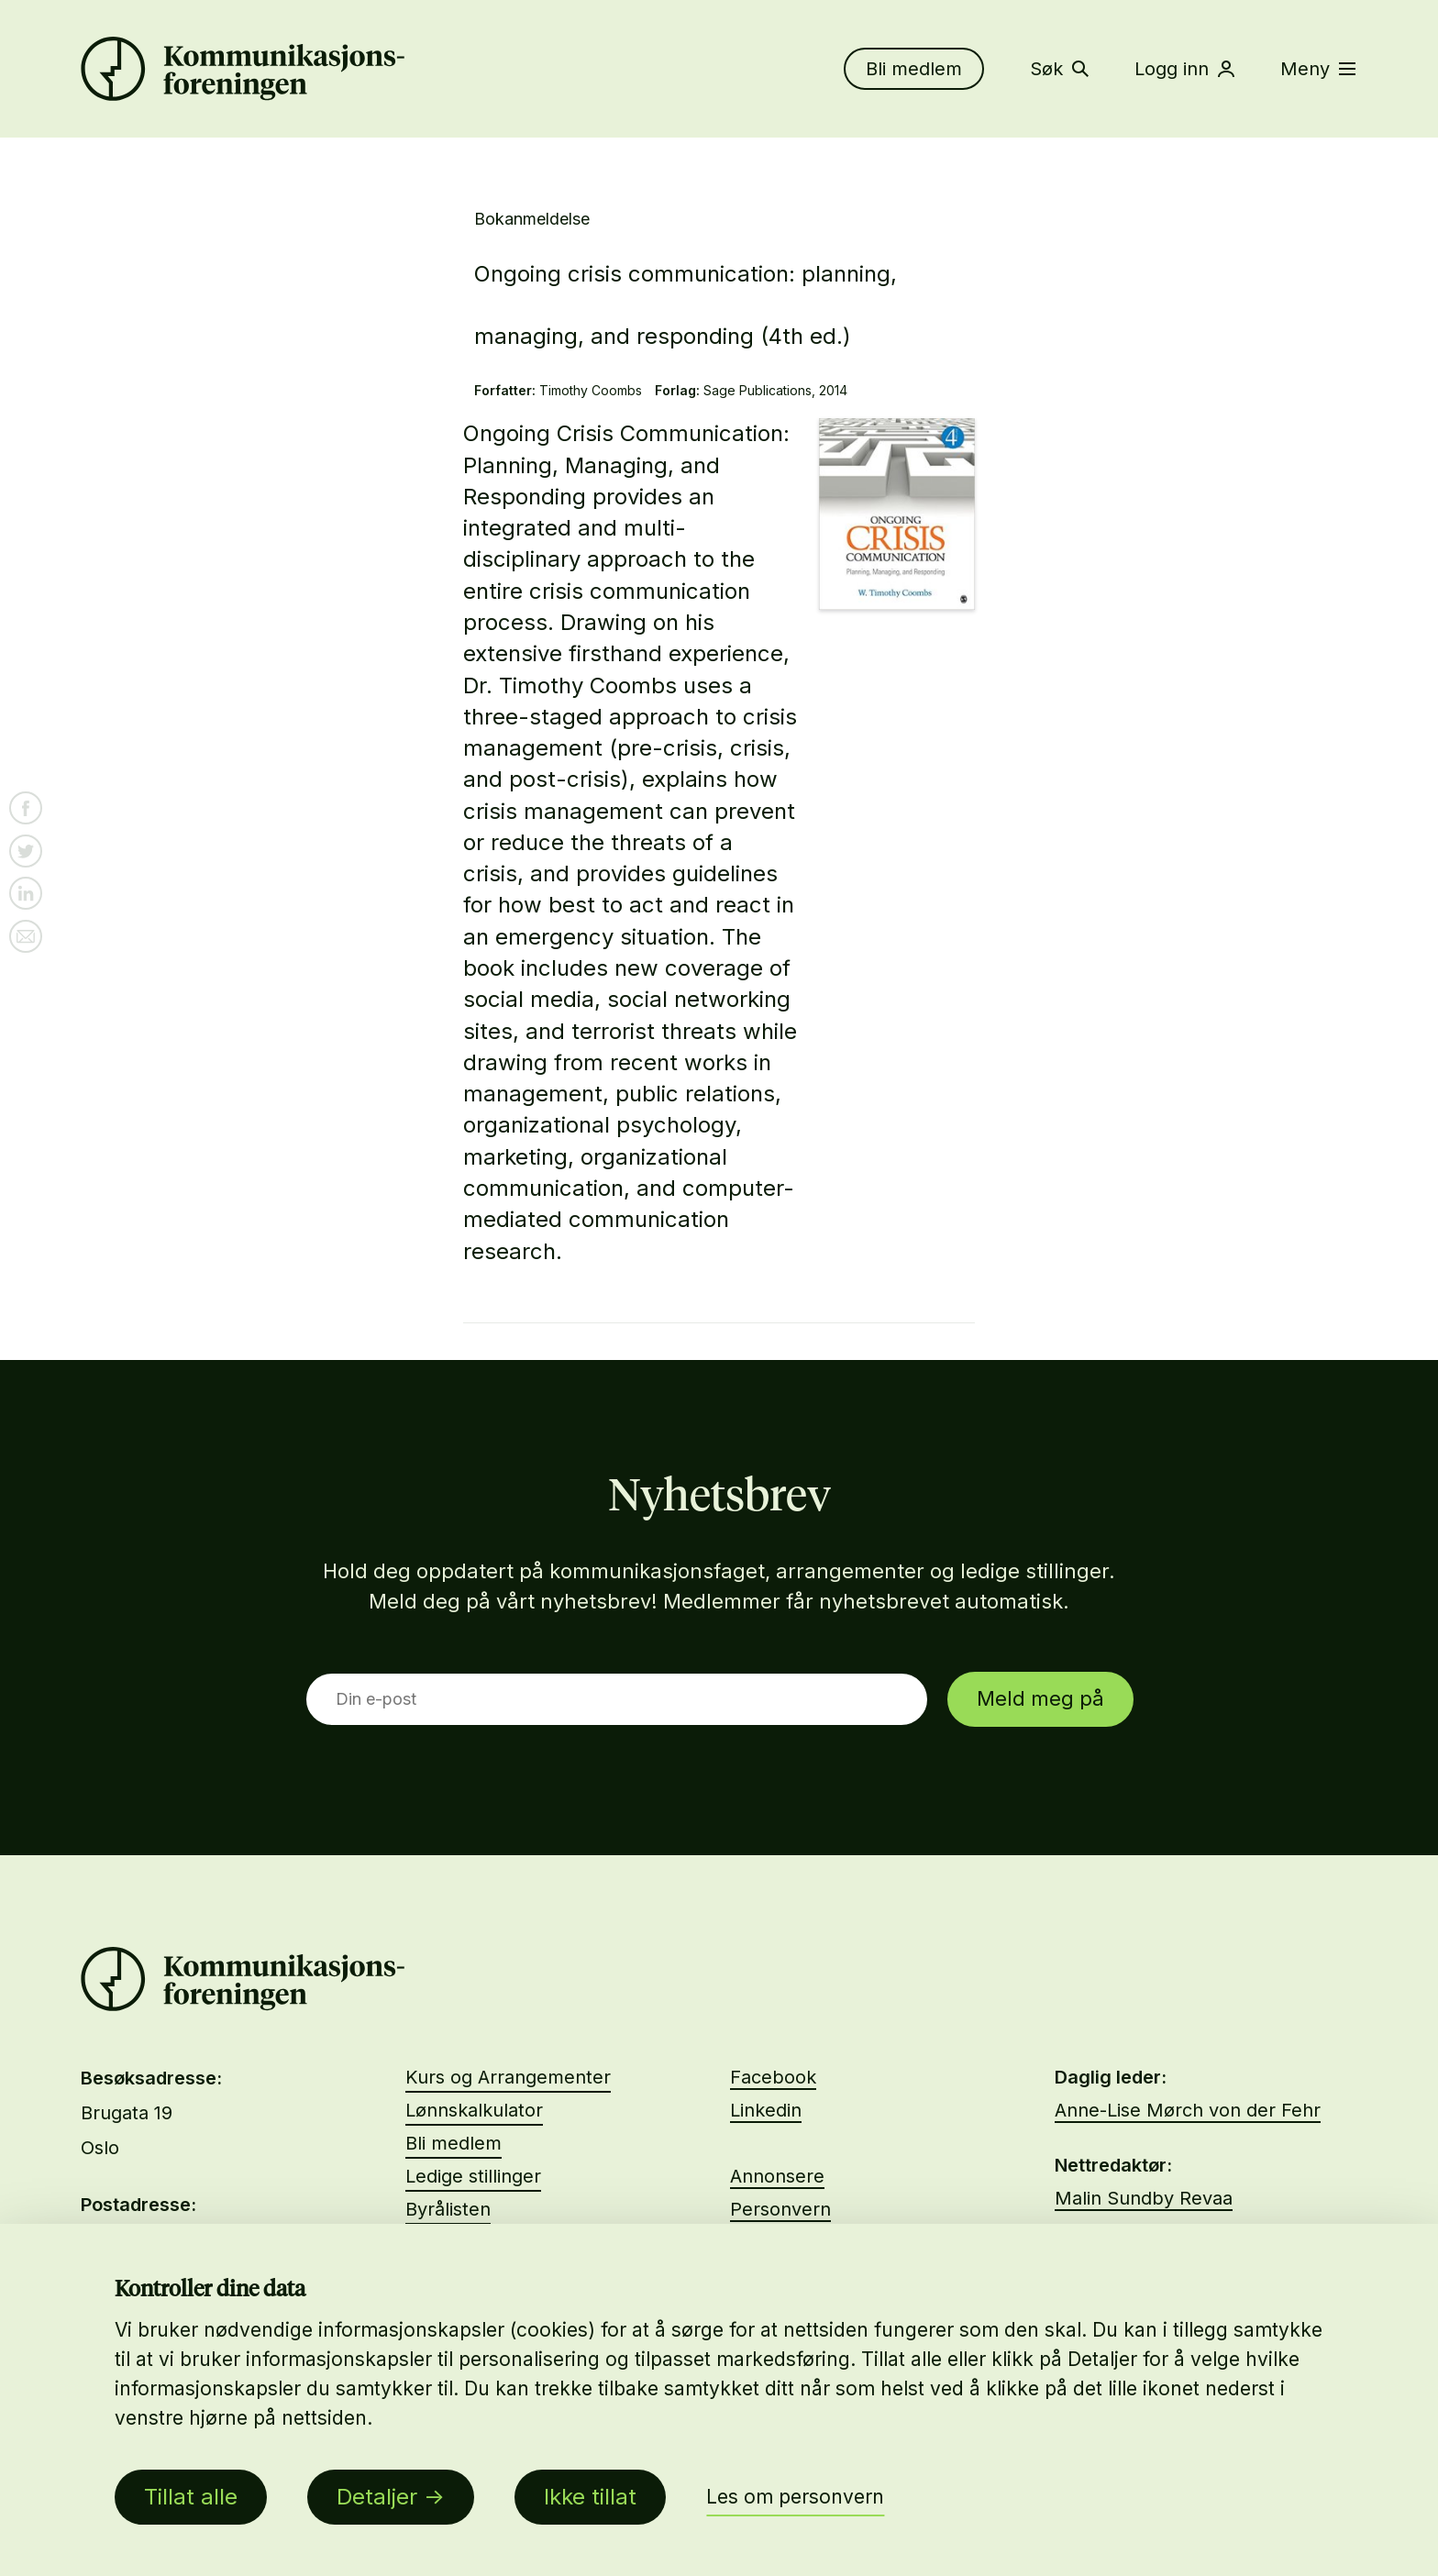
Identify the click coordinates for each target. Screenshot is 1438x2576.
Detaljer (377, 2496)
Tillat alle (191, 2496)
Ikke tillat (590, 2496)
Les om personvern (795, 2496)
